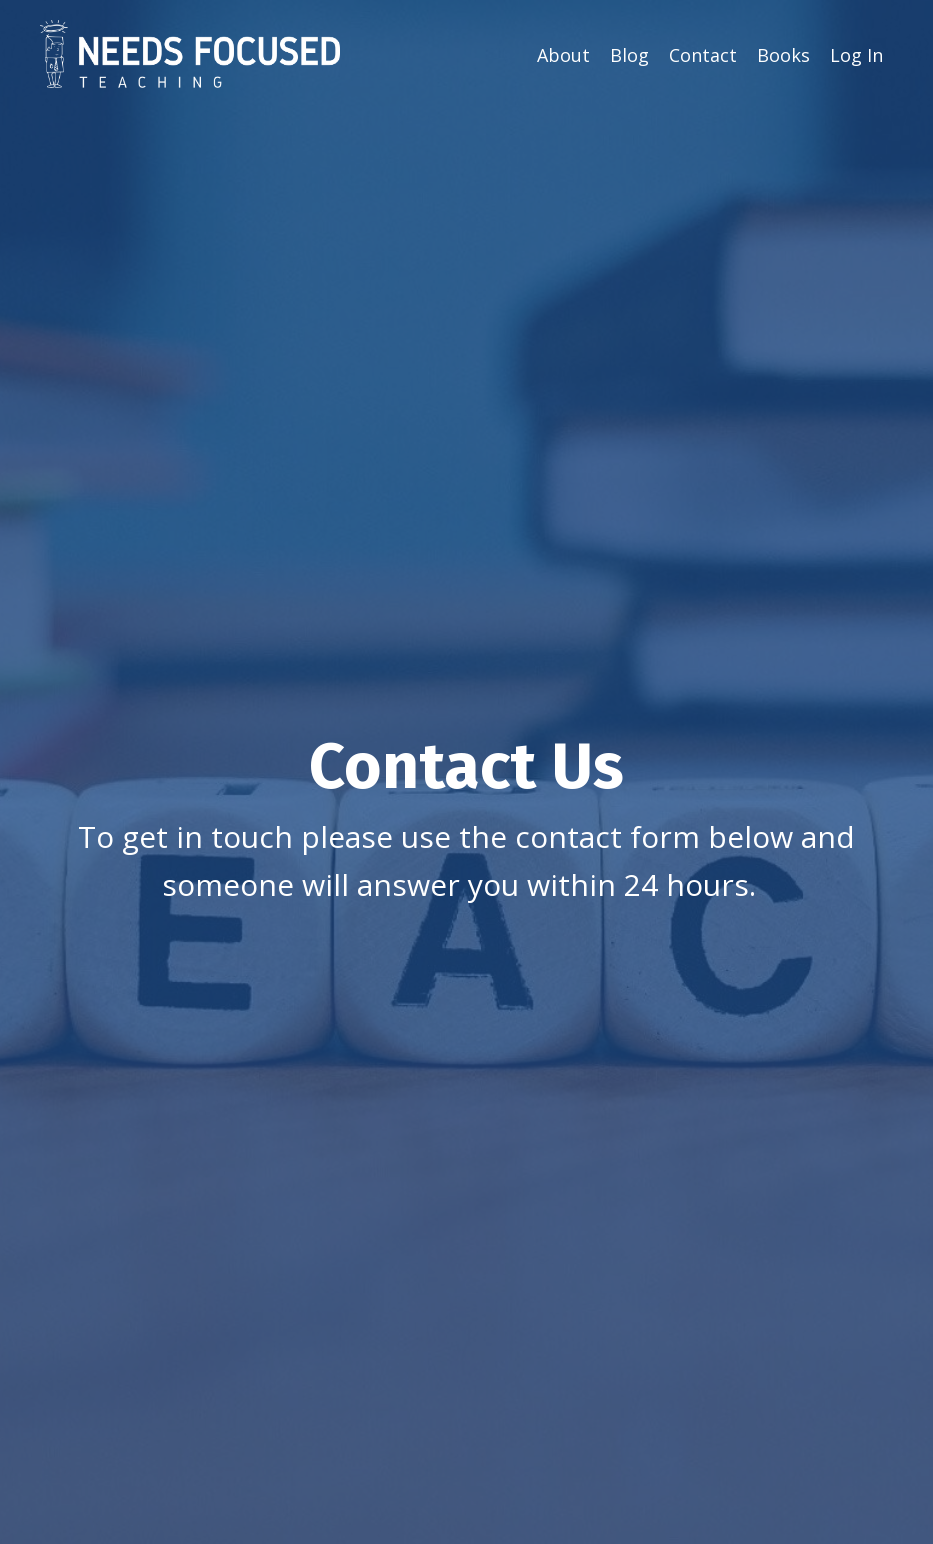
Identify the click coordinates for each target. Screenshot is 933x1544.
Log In (856, 55)
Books (783, 55)
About (563, 55)
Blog (629, 55)
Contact (703, 55)
